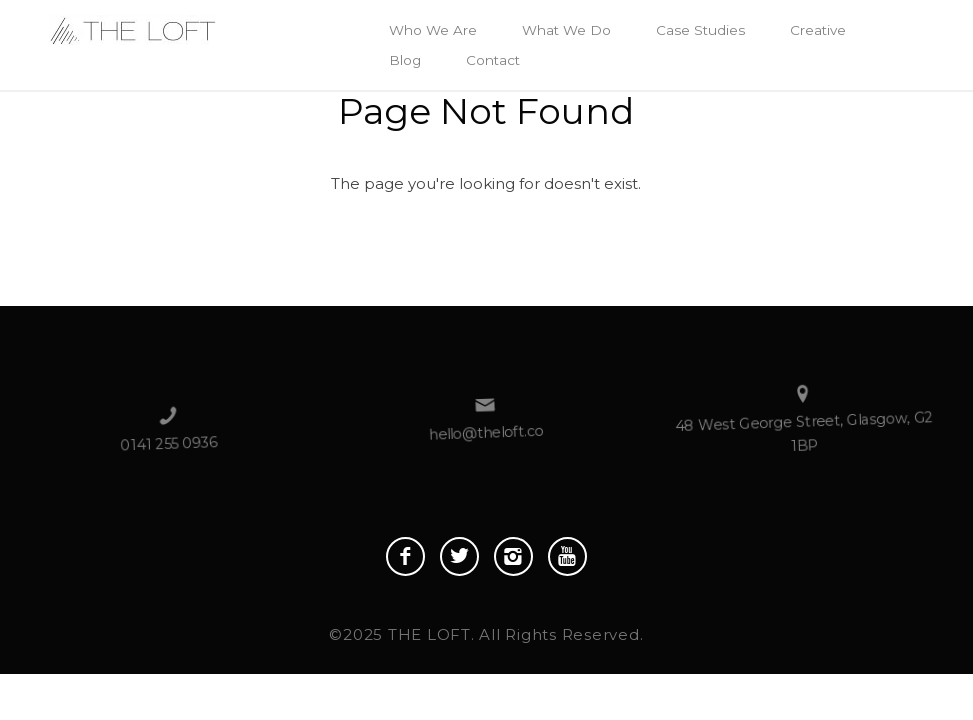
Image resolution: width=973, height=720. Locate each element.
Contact (493, 60)
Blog (405, 60)
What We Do (566, 30)
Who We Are (433, 30)
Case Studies (700, 30)
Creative (818, 30)
